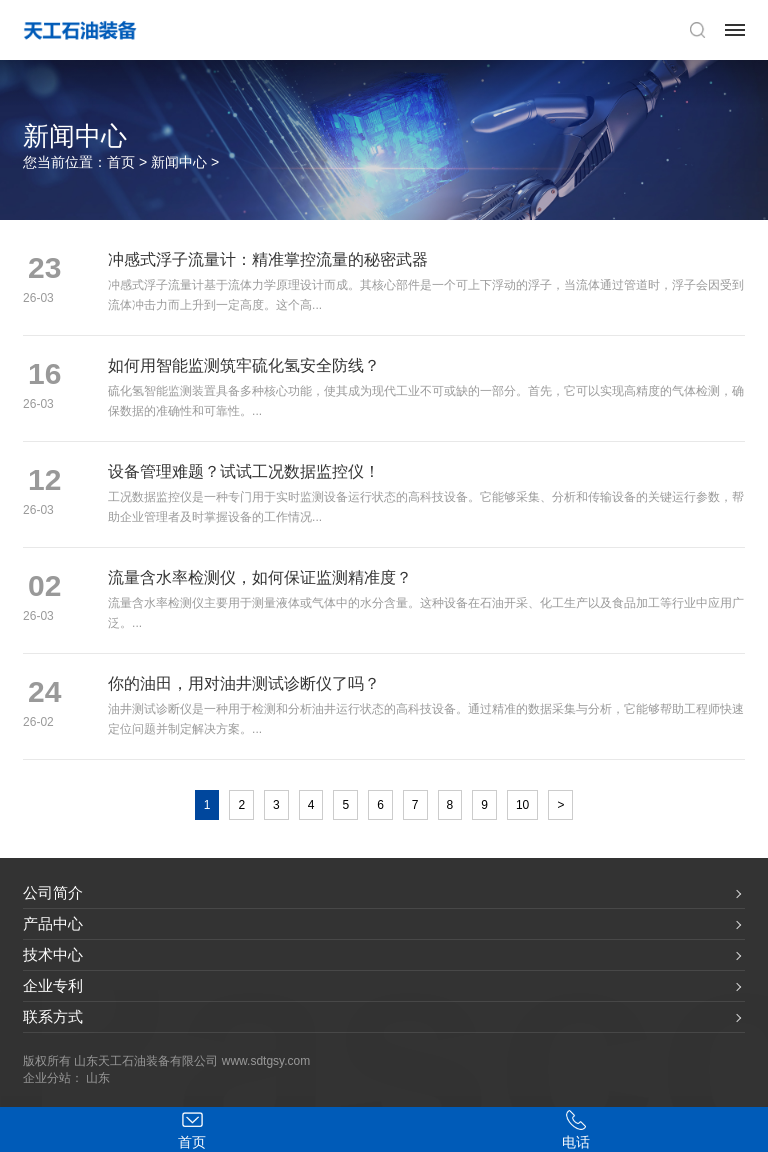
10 (522, 805)
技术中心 (53, 954)
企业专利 (53, 985)
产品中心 (53, 923)
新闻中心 (179, 162)
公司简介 (53, 892)
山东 (98, 1078)
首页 (121, 162)
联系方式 (53, 1016)
